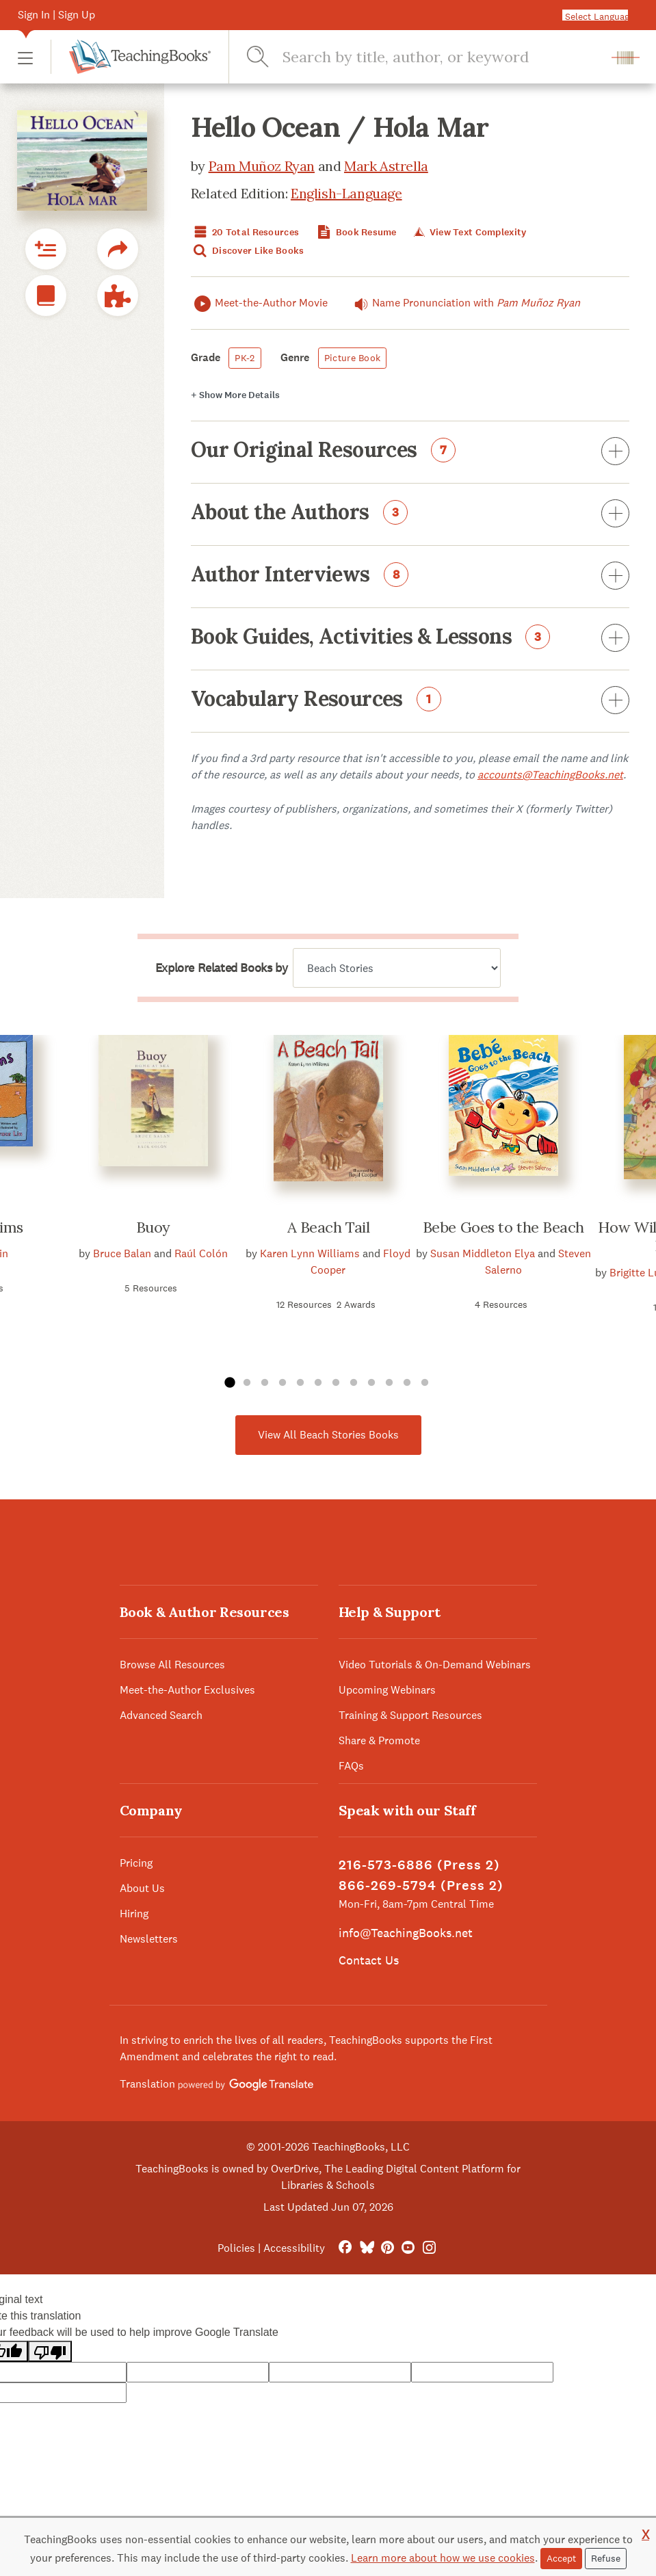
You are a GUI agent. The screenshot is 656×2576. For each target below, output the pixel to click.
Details (235, 395)
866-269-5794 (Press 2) (421, 1885)
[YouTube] (408, 2248)
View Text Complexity (469, 232)
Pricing (136, 1863)
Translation (216, 2084)
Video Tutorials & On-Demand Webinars (435, 1664)
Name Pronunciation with (464, 303)
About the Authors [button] (410, 514)
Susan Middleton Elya (482, 1253)
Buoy (153, 1227)
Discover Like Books (247, 250)
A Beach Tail (328, 1227)
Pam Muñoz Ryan (262, 165)
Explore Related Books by (221, 967)
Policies (236, 2248)
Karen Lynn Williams (310, 1253)
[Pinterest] (387, 2248)
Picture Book (352, 358)
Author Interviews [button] (410, 577)
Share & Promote (379, 1740)
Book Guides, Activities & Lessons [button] (410, 639)
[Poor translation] (50, 2351)
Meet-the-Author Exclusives (187, 1690)
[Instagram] (429, 2248)
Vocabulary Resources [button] (410, 701)
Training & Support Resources (410, 1715)
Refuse (605, 2558)
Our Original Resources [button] (410, 452)
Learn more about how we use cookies (443, 2558)
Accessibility (294, 2248)
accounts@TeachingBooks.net (550, 774)
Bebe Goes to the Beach (503, 1227)
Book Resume (355, 232)
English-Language (346, 193)
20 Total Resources (245, 232)
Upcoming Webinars (387, 1690)
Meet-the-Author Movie (259, 303)
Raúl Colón (201, 1253)
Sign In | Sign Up (56, 15)
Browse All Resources (172, 1664)
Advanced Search (161, 1715)
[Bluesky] (366, 2248)
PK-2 (244, 358)
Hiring (134, 1913)
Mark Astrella (386, 165)
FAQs (351, 1766)
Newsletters (149, 1939)
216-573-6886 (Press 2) (419, 1865)
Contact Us (369, 1960)
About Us (142, 1888)
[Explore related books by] (397, 968)
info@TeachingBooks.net (406, 1933)
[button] (25, 57)
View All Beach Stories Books (328, 1435)
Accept (561, 2558)
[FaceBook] (345, 2248)
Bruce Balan (122, 1253)
